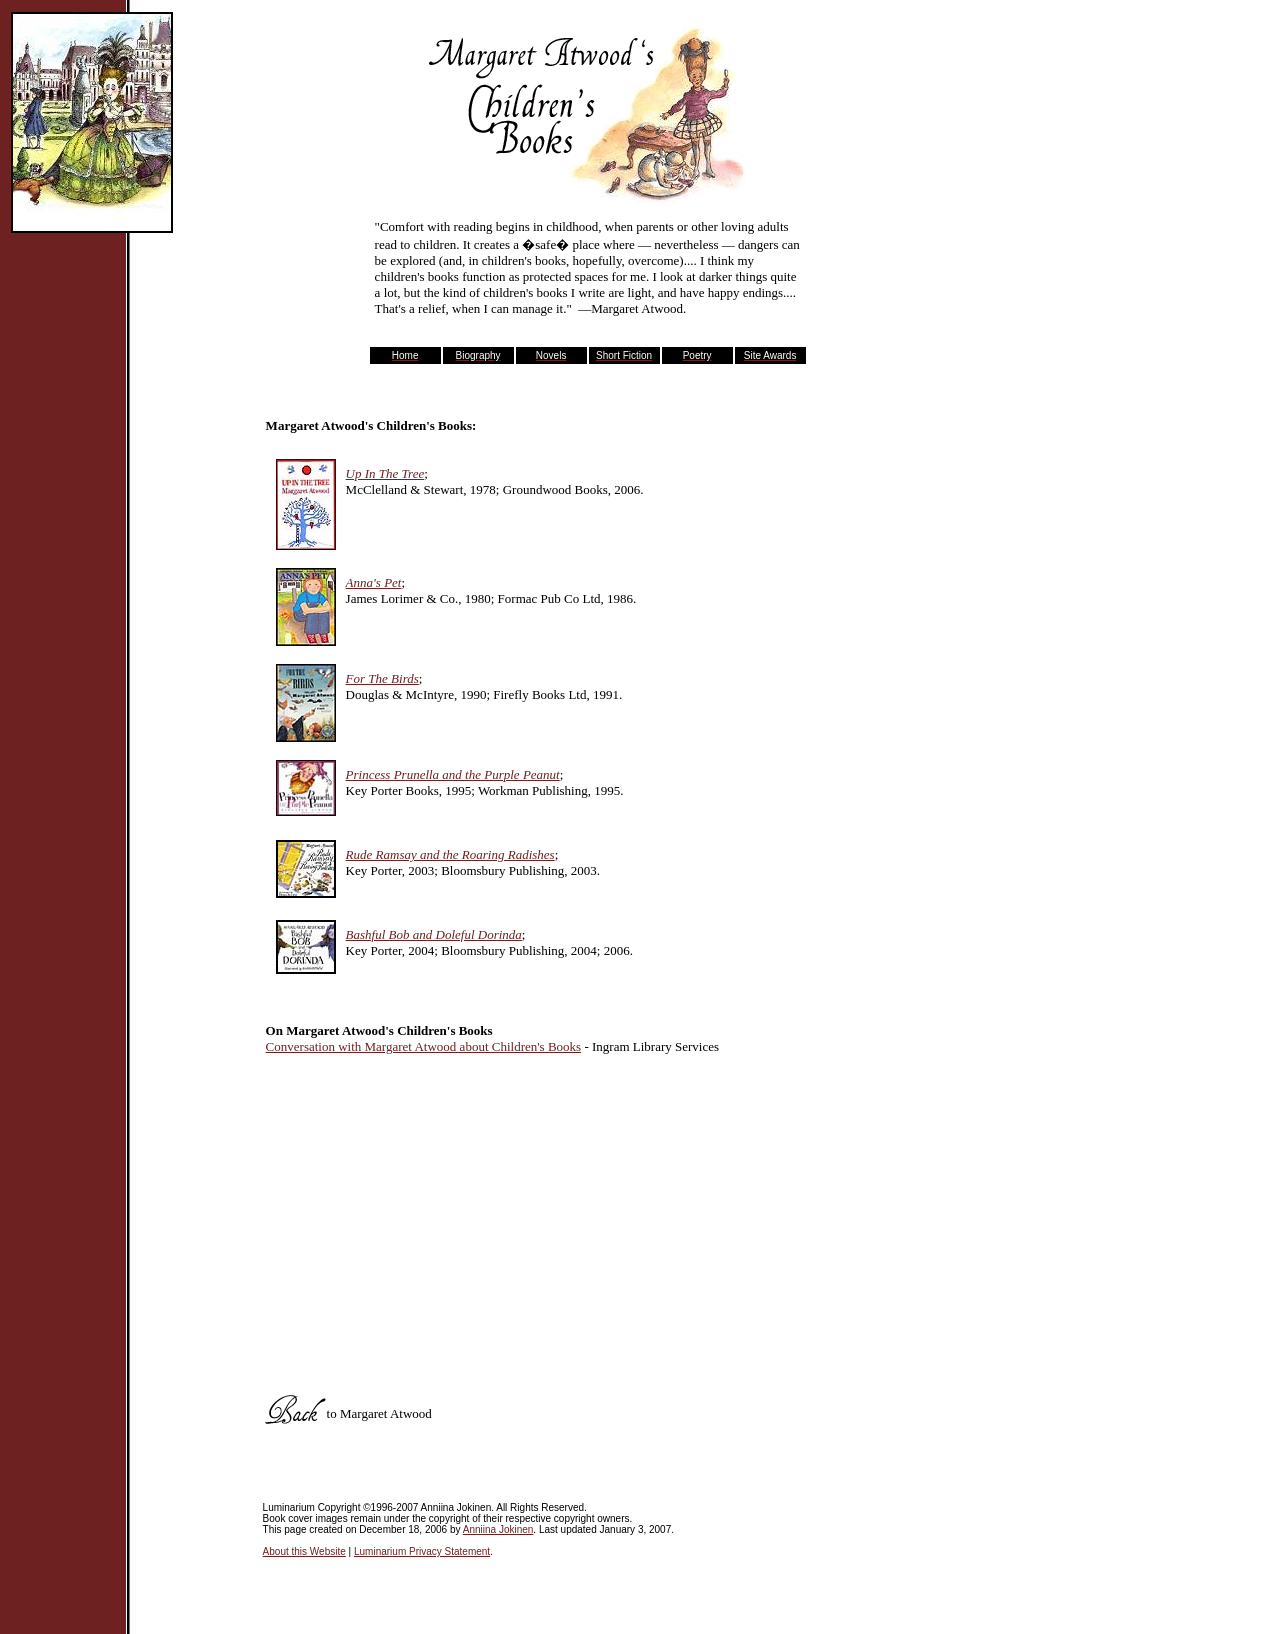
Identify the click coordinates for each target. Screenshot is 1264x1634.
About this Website (304, 1551)
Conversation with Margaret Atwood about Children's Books (424, 1046)
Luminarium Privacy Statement (422, 1551)
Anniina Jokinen (498, 1529)
